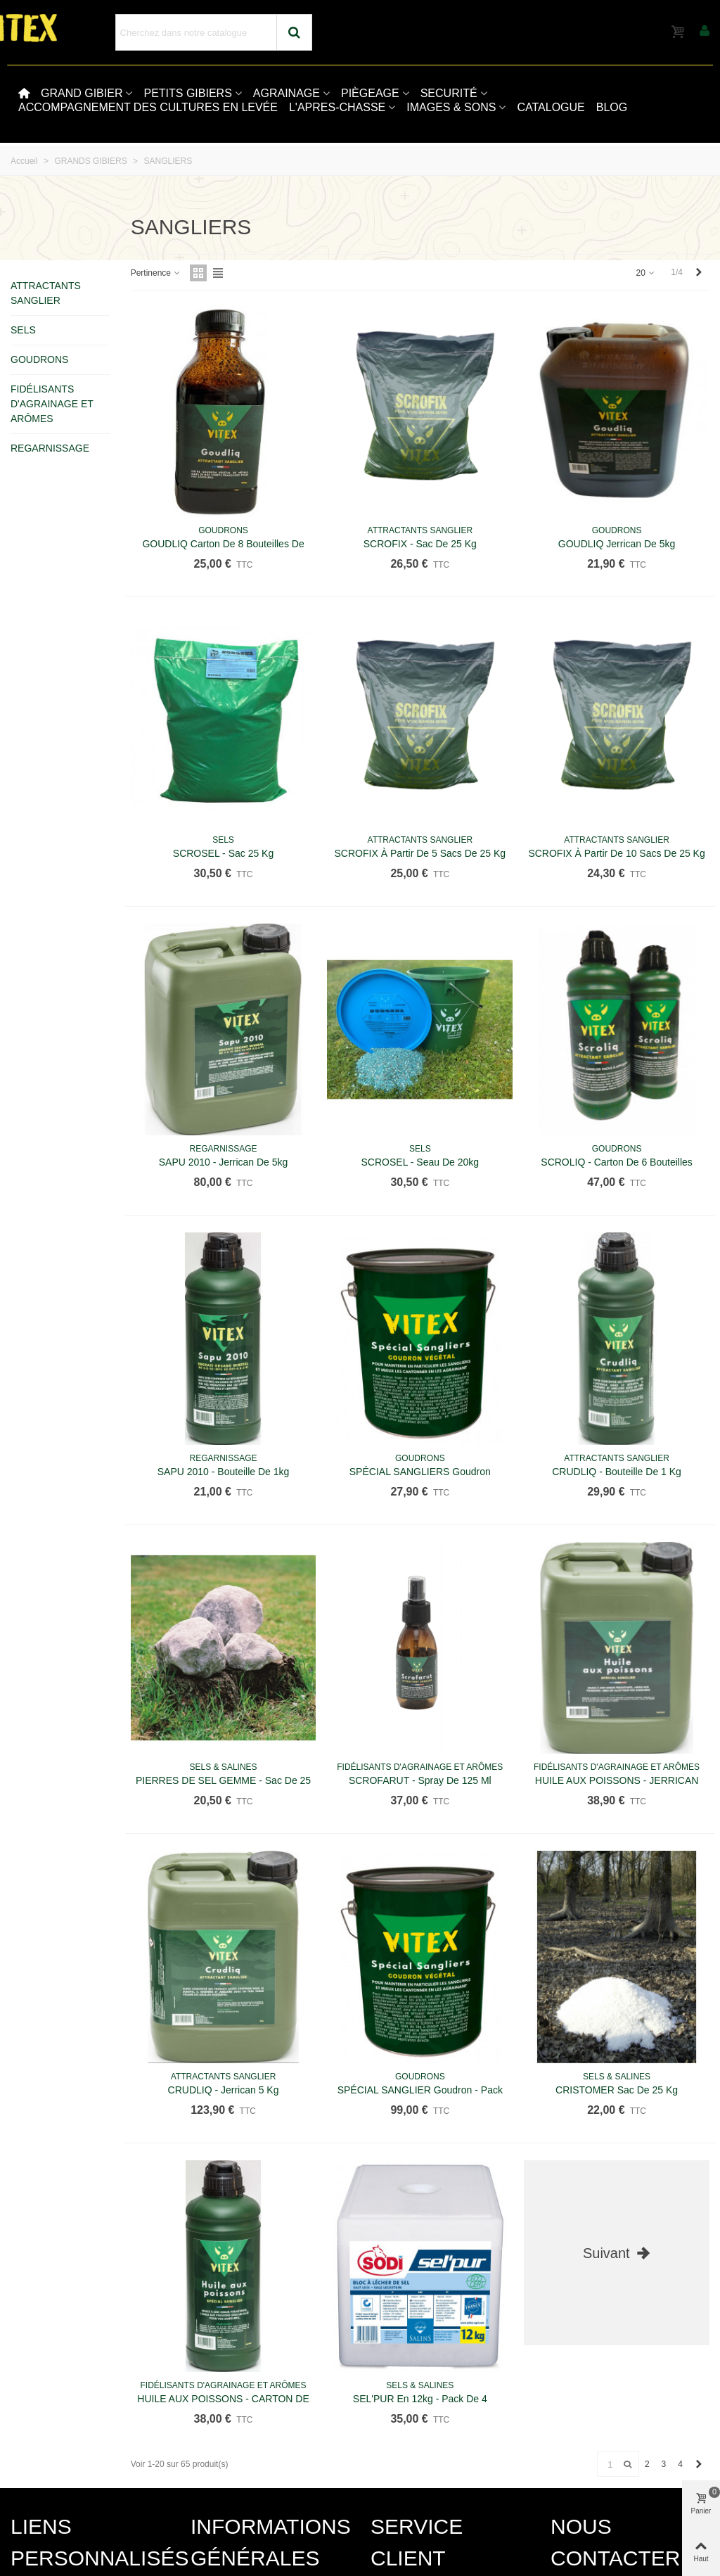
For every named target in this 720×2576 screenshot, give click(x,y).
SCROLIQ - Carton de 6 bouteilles (617, 1162)
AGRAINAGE (286, 93)
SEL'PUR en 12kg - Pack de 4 (420, 2398)
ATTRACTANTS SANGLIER (46, 293)
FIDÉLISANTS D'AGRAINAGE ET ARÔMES (52, 403)
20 (646, 273)
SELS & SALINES (223, 1767)
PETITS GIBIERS (187, 93)
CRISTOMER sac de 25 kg (616, 2090)
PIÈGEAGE (370, 93)
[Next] (698, 272)
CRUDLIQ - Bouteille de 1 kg (616, 1471)
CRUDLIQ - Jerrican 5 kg (223, 2090)
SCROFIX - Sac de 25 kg (420, 543)
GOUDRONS (39, 359)
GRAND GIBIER (81, 93)
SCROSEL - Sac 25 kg (223, 853)
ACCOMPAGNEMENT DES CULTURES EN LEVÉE (148, 107)
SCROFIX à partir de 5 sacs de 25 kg (420, 853)
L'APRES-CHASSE (337, 107)
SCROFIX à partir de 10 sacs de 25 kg (616, 853)
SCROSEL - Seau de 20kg (420, 1162)
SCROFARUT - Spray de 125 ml (420, 1780)
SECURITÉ (448, 93)
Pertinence (156, 273)
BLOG (611, 107)
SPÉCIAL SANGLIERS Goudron (420, 1471)
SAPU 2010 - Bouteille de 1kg (224, 1471)
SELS (23, 330)
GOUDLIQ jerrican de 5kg (617, 543)
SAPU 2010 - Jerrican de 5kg (223, 1162)
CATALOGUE (550, 107)
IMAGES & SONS (451, 107)
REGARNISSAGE (50, 448)
